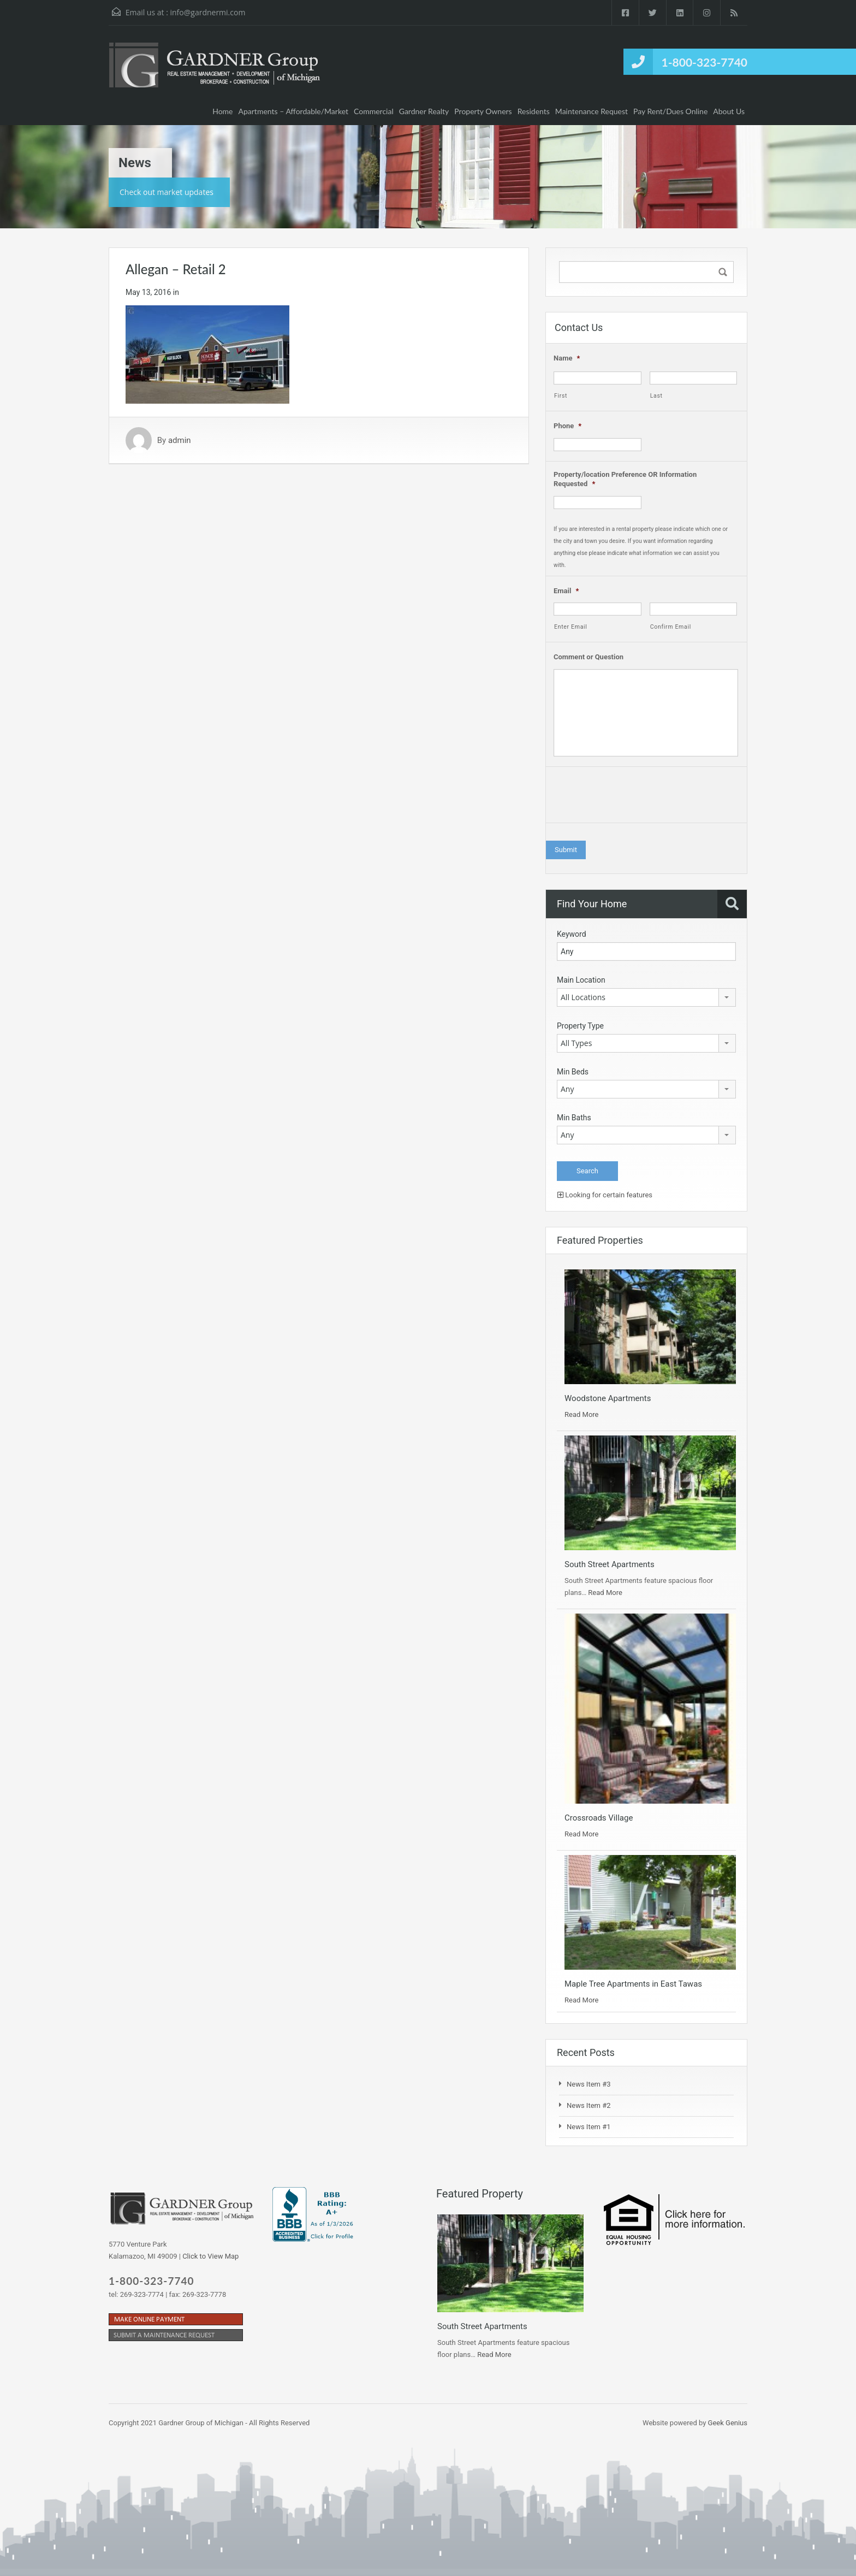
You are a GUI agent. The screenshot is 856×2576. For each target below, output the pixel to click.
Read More (581, 1414)
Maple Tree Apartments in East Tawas (633, 1984)
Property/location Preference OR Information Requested (625, 479)
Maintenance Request (591, 111)
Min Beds (572, 1071)
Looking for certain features (604, 1195)
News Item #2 (589, 2105)
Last (656, 395)
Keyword (571, 934)
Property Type (580, 1025)
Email (566, 591)
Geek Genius (727, 2423)
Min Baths (574, 1117)
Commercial (374, 111)
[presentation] (637, 797)
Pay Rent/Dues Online (670, 111)
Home (222, 111)
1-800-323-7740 (704, 62)
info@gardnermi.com (207, 12)
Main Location (581, 980)
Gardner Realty (424, 111)
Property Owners (483, 111)
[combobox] (646, 997)
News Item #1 (589, 2127)
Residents (534, 111)
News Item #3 (589, 2084)
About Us (729, 111)
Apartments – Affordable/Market (294, 111)
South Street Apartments (609, 1564)
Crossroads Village (598, 1818)
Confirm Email (670, 626)
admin (179, 440)
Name (567, 358)
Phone (567, 426)
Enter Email (570, 626)
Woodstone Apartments (607, 1398)
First (560, 395)
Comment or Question (588, 657)
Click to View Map (210, 2256)
